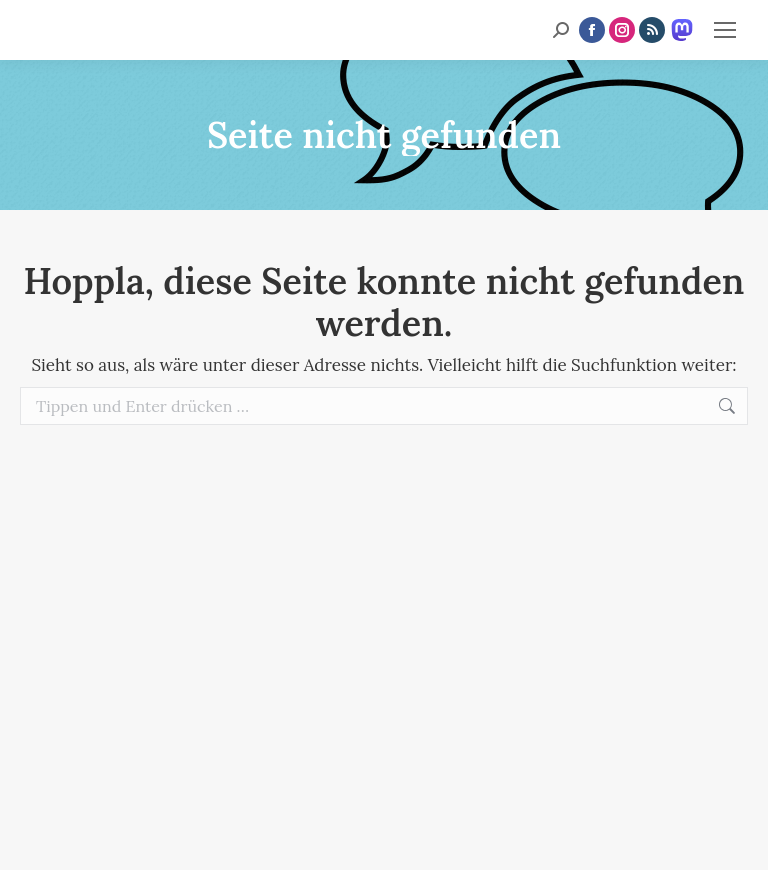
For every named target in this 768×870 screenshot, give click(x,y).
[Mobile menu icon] (725, 30)
